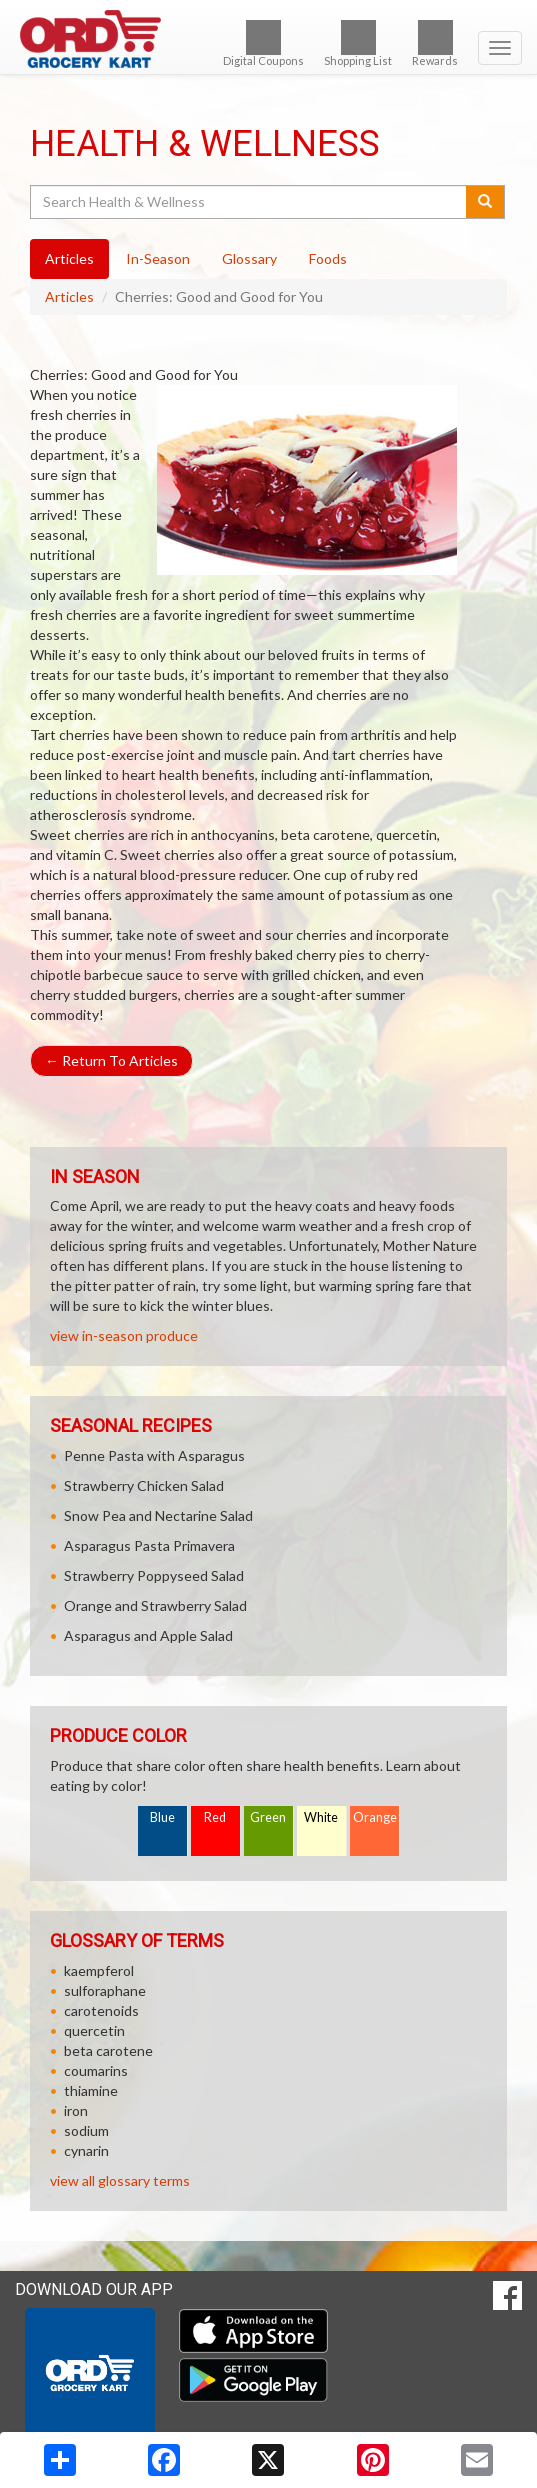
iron (76, 2110)
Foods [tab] (328, 258)
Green (268, 1817)
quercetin (94, 2030)
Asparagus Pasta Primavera (149, 1545)
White (321, 1817)
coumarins (96, 2070)
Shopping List (358, 43)
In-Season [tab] (158, 258)
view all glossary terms (120, 2180)
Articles (69, 296)
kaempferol (99, 1970)
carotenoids (101, 2010)
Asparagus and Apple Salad (148, 1635)
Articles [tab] (69, 258)
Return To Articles (111, 1060)
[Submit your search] (485, 202)
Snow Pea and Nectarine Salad (158, 1515)
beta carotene (108, 2050)
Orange (375, 1817)
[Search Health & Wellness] (249, 202)
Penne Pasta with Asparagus (154, 1455)
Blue (162, 1817)
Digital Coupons (263, 43)
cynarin (86, 2150)
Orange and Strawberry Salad (155, 1605)
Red (215, 1817)
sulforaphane (105, 1990)
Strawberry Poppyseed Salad (154, 1575)
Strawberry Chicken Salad (144, 1485)
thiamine (91, 2090)
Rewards (435, 43)
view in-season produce (124, 1335)
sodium (86, 2130)
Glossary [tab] (249, 258)
